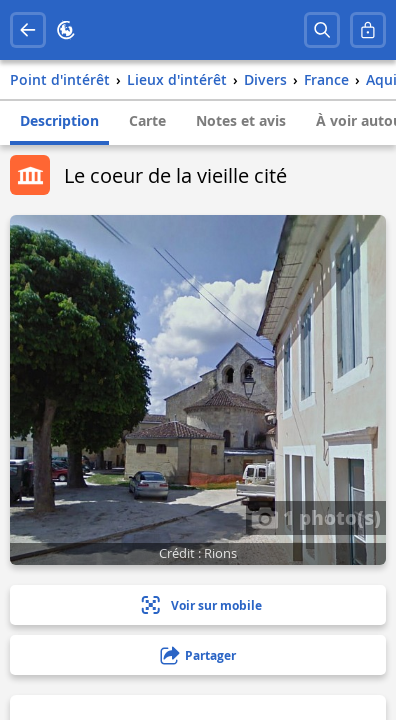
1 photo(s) (316, 517)
